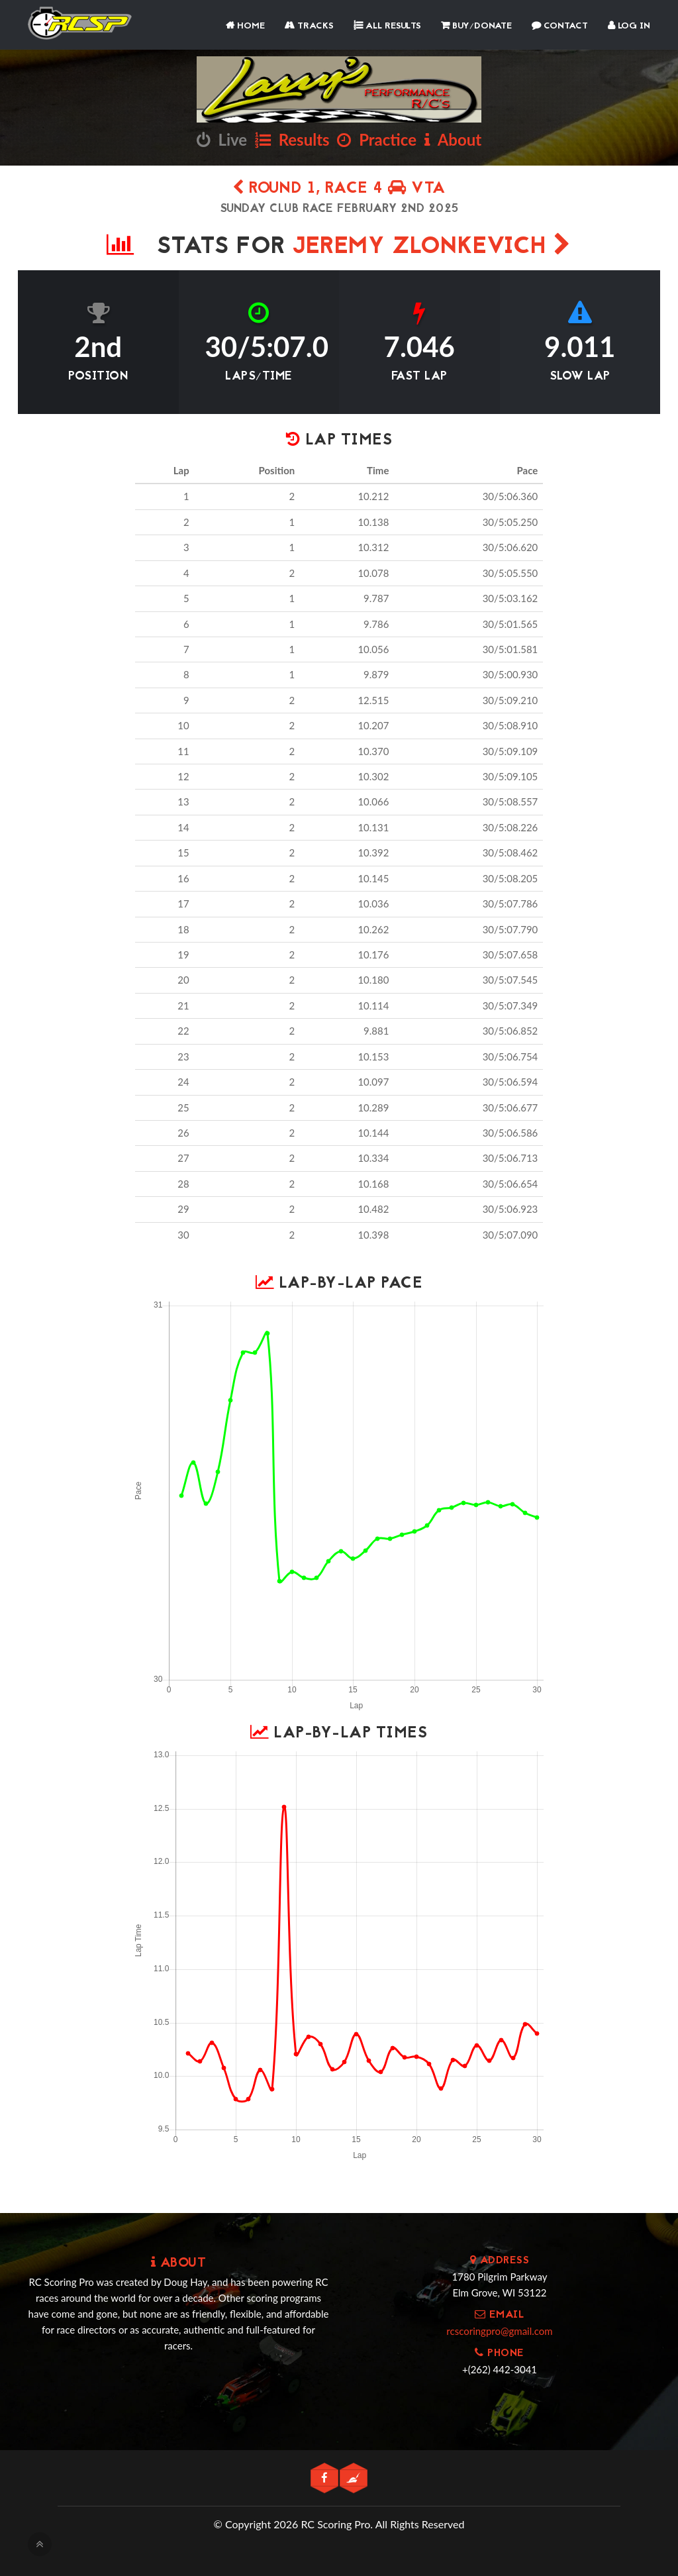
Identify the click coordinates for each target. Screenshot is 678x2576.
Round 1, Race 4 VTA (339, 189)
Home (245, 26)
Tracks (309, 26)
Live (222, 139)
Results (292, 139)
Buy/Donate (476, 26)
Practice (376, 139)
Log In (629, 26)
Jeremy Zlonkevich (432, 247)
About (452, 139)
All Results (387, 26)
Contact (560, 26)
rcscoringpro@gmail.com (499, 2331)
